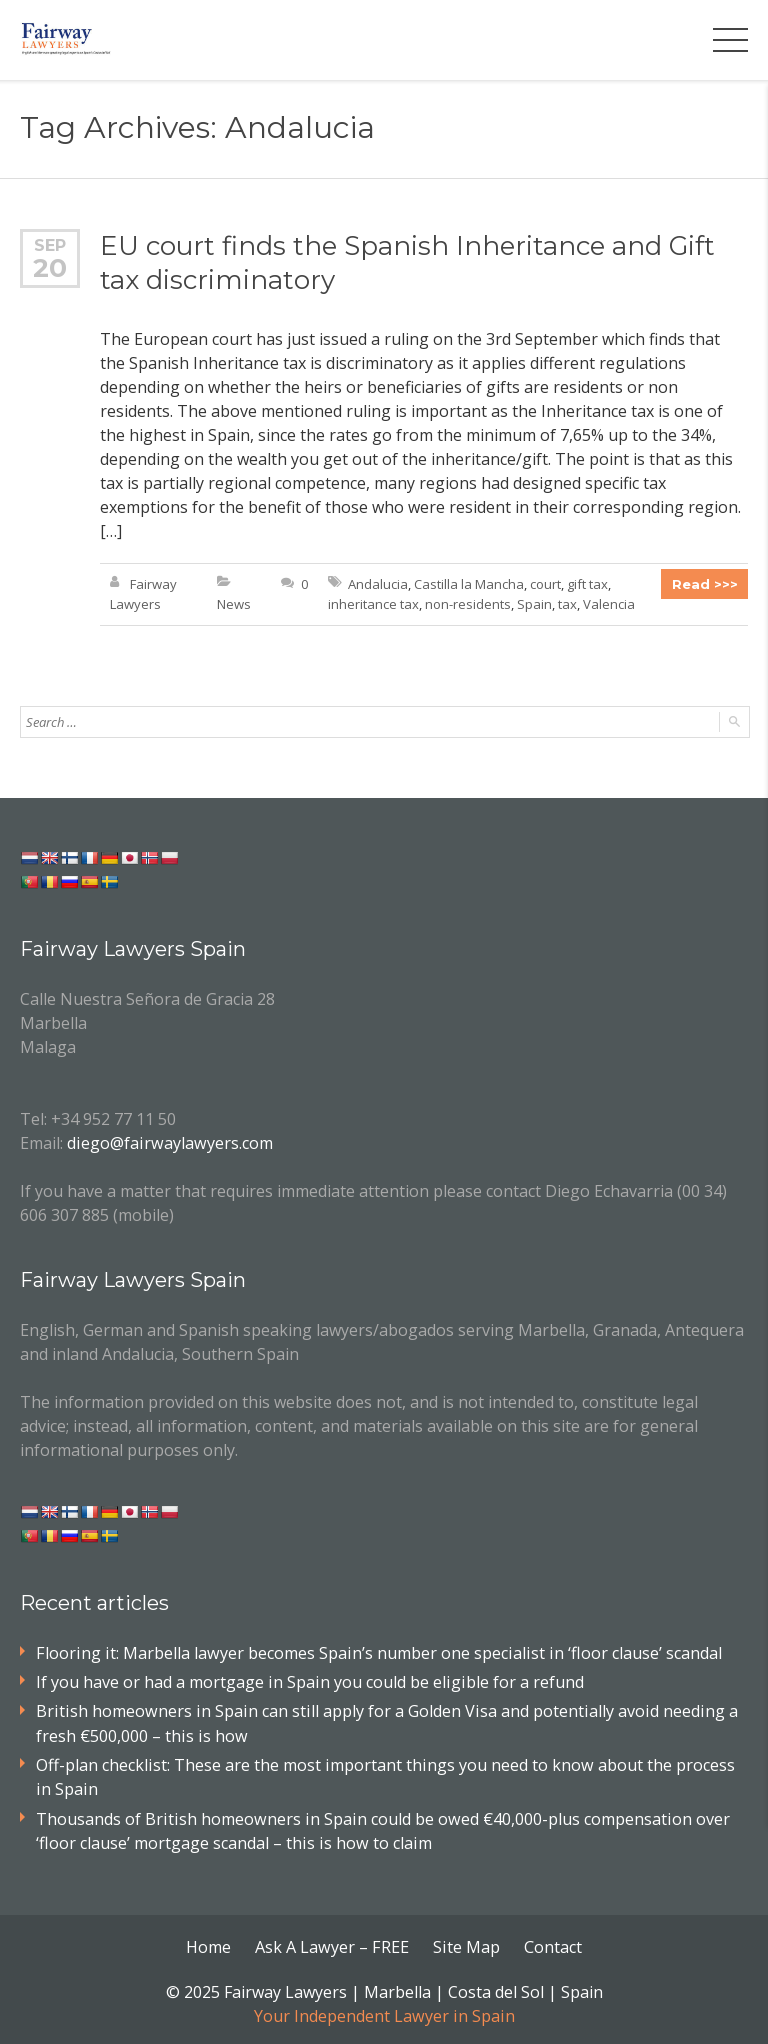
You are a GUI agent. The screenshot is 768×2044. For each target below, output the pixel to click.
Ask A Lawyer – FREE (333, 1944)
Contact (552, 1944)
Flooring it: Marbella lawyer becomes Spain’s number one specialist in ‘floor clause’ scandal (374, 1652)
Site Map (466, 1944)
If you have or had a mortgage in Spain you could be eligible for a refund (308, 1681)
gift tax (587, 584)
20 (50, 268)
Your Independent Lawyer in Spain (384, 2012)
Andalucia (378, 584)
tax (567, 604)
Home (210, 1944)
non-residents (468, 604)
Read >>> (705, 584)
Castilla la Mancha (469, 584)
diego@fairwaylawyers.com (168, 1142)
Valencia (609, 604)
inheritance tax (373, 604)
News (234, 604)
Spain (534, 604)
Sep (50, 244)
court (545, 584)
